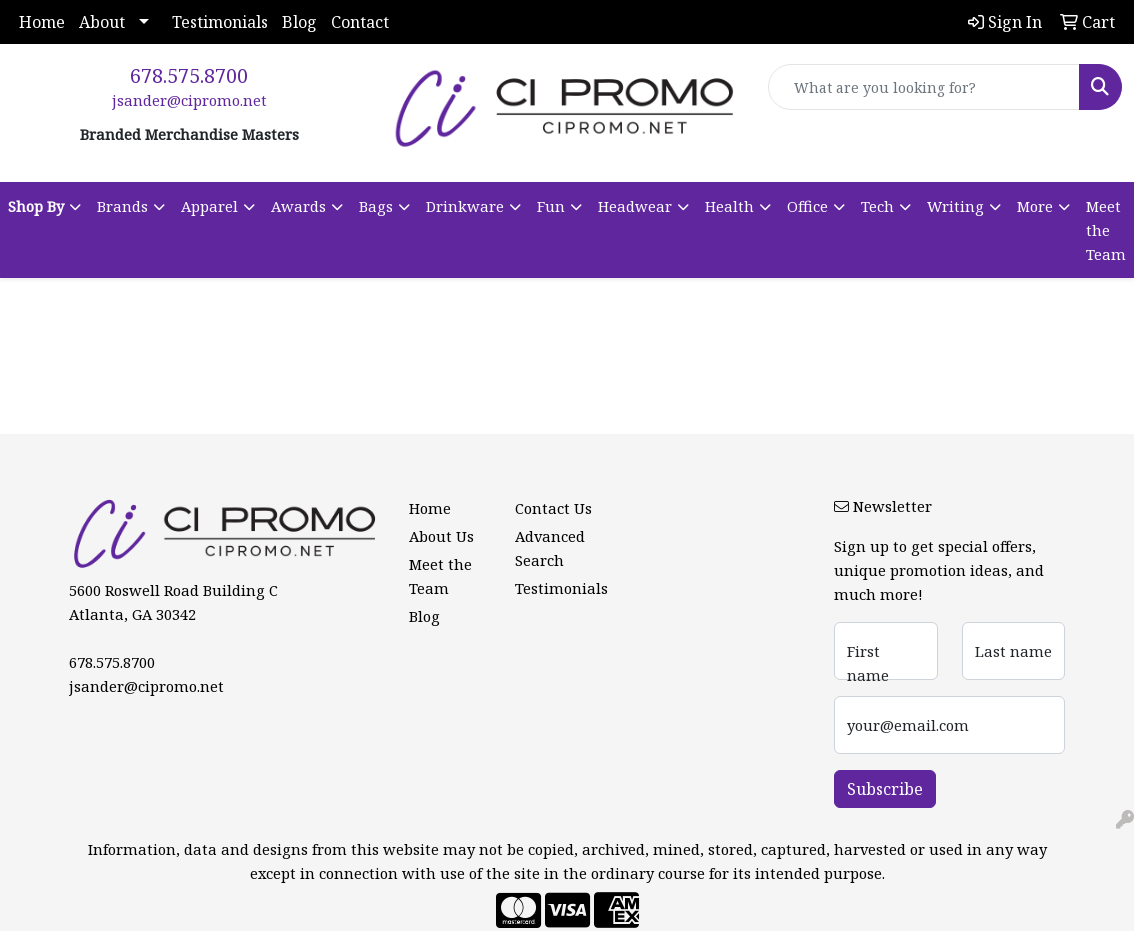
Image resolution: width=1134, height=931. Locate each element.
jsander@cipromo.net (189, 100)
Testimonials (220, 22)
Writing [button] (955, 206)
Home (42, 22)
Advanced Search (550, 548)
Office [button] (807, 206)
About (102, 22)
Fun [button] (551, 206)
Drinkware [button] (465, 206)
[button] (44, 206)
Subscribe (885, 789)
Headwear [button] (635, 206)
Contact (360, 22)
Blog (299, 22)
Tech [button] (877, 206)
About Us (441, 536)
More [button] (1035, 206)
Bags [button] (376, 206)
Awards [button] (298, 206)
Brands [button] (122, 206)
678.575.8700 (189, 75)
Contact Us (553, 508)
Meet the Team (1106, 230)
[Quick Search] (924, 87)
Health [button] (729, 206)
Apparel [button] (209, 206)
